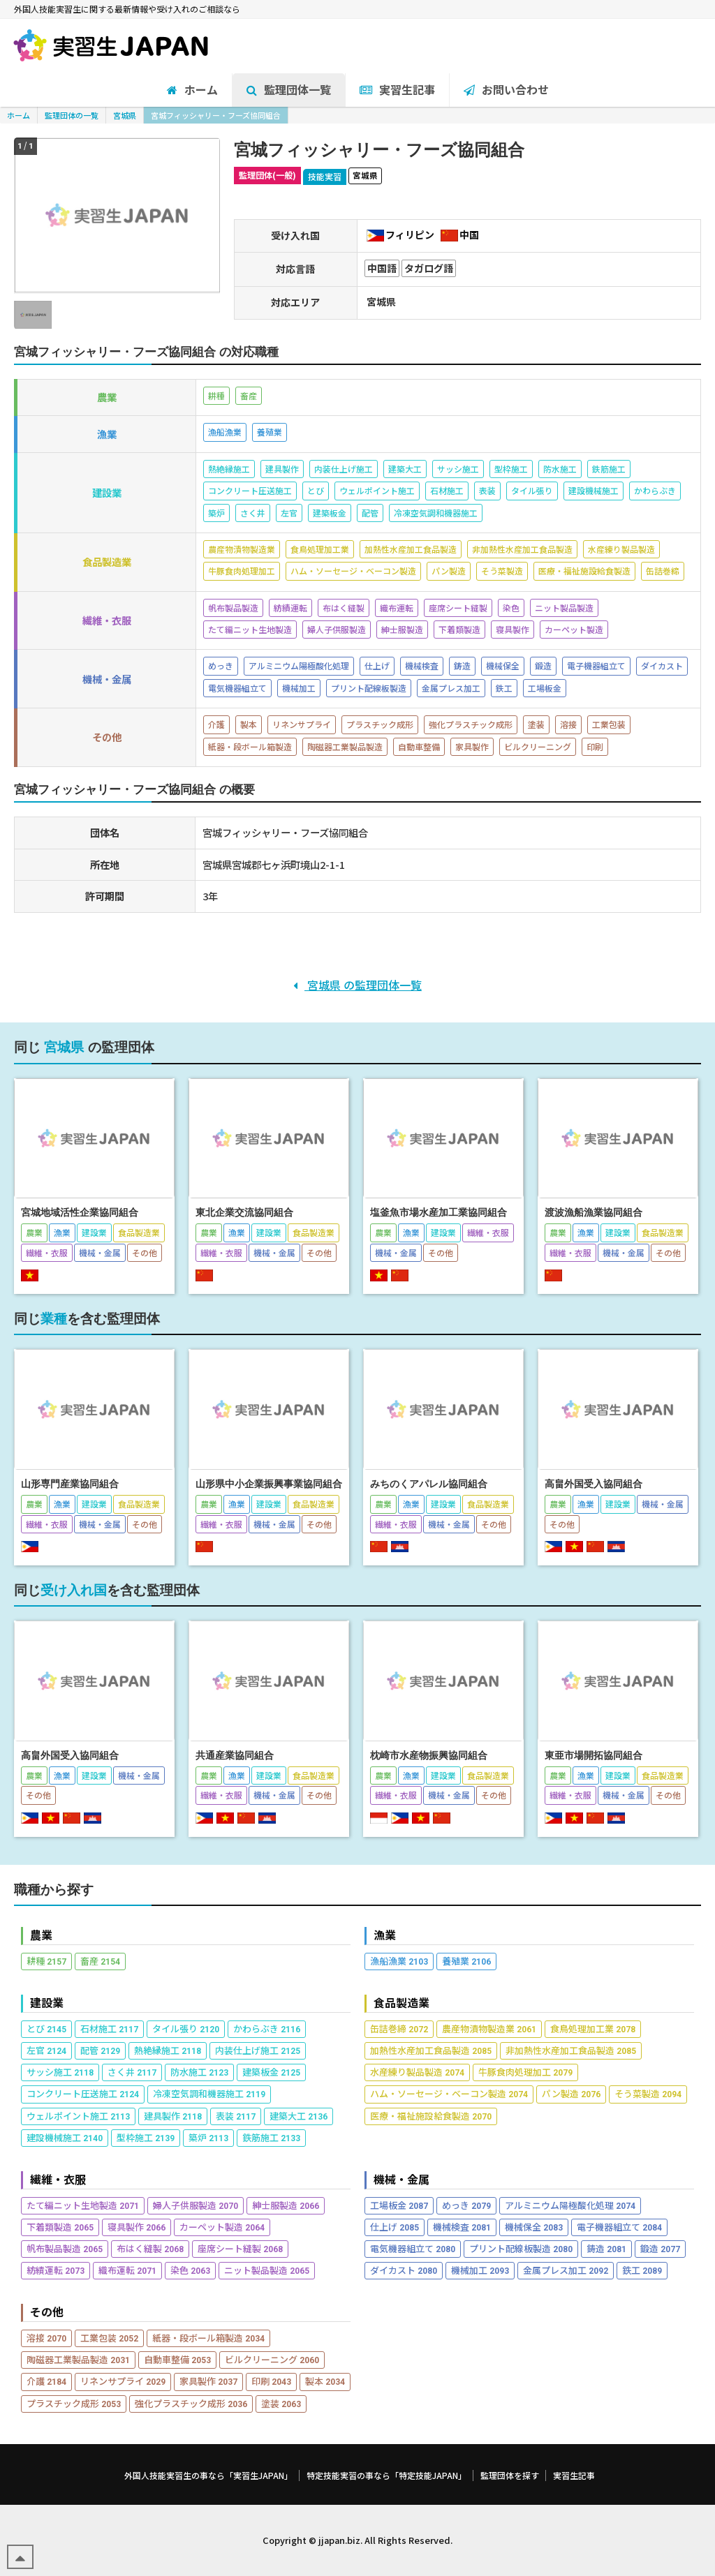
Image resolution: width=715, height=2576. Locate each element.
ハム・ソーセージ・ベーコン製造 (449, 2093)
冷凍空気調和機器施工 (209, 2093)
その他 (47, 2312)
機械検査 (462, 2226)
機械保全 (534, 2226)
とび (46, 2028)
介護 (46, 2381)
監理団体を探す (509, 2475)
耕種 (46, 1960)
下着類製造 (60, 2226)
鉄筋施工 (271, 2137)
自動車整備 (177, 2359)
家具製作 (208, 2381)
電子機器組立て (619, 2226)
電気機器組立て (412, 2248)
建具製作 (173, 2115)
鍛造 (660, 2248)
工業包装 (109, 2337)
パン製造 (571, 2093)
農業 (41, 1935)
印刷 (271, 2381)
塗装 (281, 2403)
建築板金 (271, 2071)
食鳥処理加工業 (592, 2028)
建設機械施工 (65, 2137)
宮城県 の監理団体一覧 (357, 984)
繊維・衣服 (58, 2179)
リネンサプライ (122, 2381)
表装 (236, 2115)
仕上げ (394, 2226)
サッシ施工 (60, 2071)
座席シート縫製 (240, 2248)
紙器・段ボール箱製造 (208, 2337)
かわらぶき (266, 2028)
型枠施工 (146, 2137)
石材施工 (109, 2028)
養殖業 (466, 1960)
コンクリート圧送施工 (83, 2093)
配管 (100, 2050)
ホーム (18, 115)
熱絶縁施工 (167, 2050)
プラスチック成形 (74, 2403)
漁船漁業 (399, 1960)
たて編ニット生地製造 (83, 2205)
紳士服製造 (285, 2205)
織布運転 (127, 2270)
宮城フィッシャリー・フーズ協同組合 (216, 115)
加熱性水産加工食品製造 (431, 2050)
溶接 (46, 2337)
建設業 (47, 2003)
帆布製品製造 (65, 2248)
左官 (46, 2050)
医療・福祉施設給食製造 (431, 2115)
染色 (190, 2270)
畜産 (100, 1960)
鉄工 (642, 2270)
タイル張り (185, 2028)
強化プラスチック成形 (191, 2403)
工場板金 (399, 2205)
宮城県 (124, 115)
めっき (466, 2205)
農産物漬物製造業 (489, 2028)
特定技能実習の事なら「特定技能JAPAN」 (386, 2475)
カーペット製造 (222, 2226)
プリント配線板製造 (521, 2248)
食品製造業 (401, 2003)
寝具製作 (136, 2226)
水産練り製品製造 (417, 2071)
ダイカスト (403, 2270)
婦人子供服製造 (195, 2205)
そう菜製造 (647, 2093)
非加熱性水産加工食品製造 (571, 2050)
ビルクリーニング (272, 2359)
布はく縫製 (150, 2248)
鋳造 (606, 2248)
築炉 (208, 2137)
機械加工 (480, 2270)
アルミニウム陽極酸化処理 (570, 2205)
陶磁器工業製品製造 (78, 2359)
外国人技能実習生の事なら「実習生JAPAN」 (208, 2475)
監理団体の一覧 (71, 115)
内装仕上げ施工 (257, 2050)
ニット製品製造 (266, 2270)
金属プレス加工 (565, 2270)
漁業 (385, 1935)
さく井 (132, 2071)
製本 (325, 2381)
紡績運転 (55, 2270)
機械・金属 (401, 2179)
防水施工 (199, 2071)
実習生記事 (574, 2475)
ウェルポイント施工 (78, 2115)
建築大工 (298, 2115)
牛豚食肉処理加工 (525, 2071)
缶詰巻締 (399, 2028)
